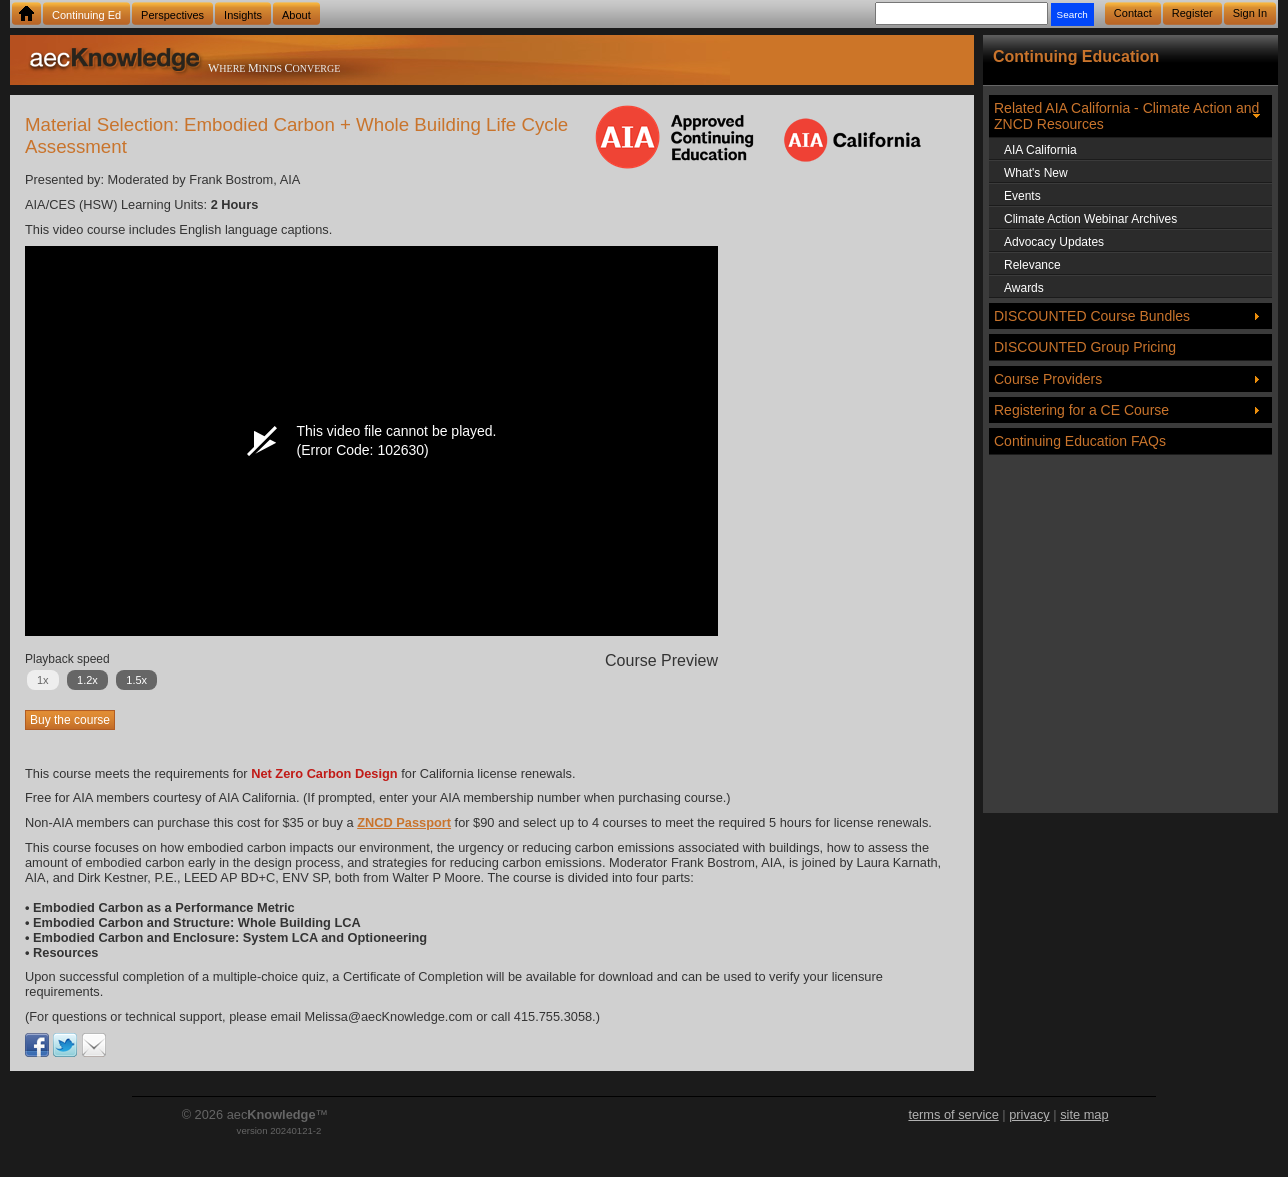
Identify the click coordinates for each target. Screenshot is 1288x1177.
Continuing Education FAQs (1080, 441)
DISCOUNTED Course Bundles (1092, 316)
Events (1022, 196)
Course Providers (1048, 379)
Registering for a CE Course (1081, 410)
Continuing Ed (86, 15)
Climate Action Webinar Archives (1090, 219)
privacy (1029, 1114)
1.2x (87, 680)
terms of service (953, 1114)
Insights (243, 15)
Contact (1133, 13)
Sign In (1250, 13)
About (296, 15)
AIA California (1040, 150)
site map (1084, 1114)
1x (43, 680)
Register (1192, 13)
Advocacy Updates (1054, 242)
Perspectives (172, 15)
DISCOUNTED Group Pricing (1085, 347)
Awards (1024, 288)
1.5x (136, 680)
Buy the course (70, 720)
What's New (1036, 173)
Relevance (1032, 265)
